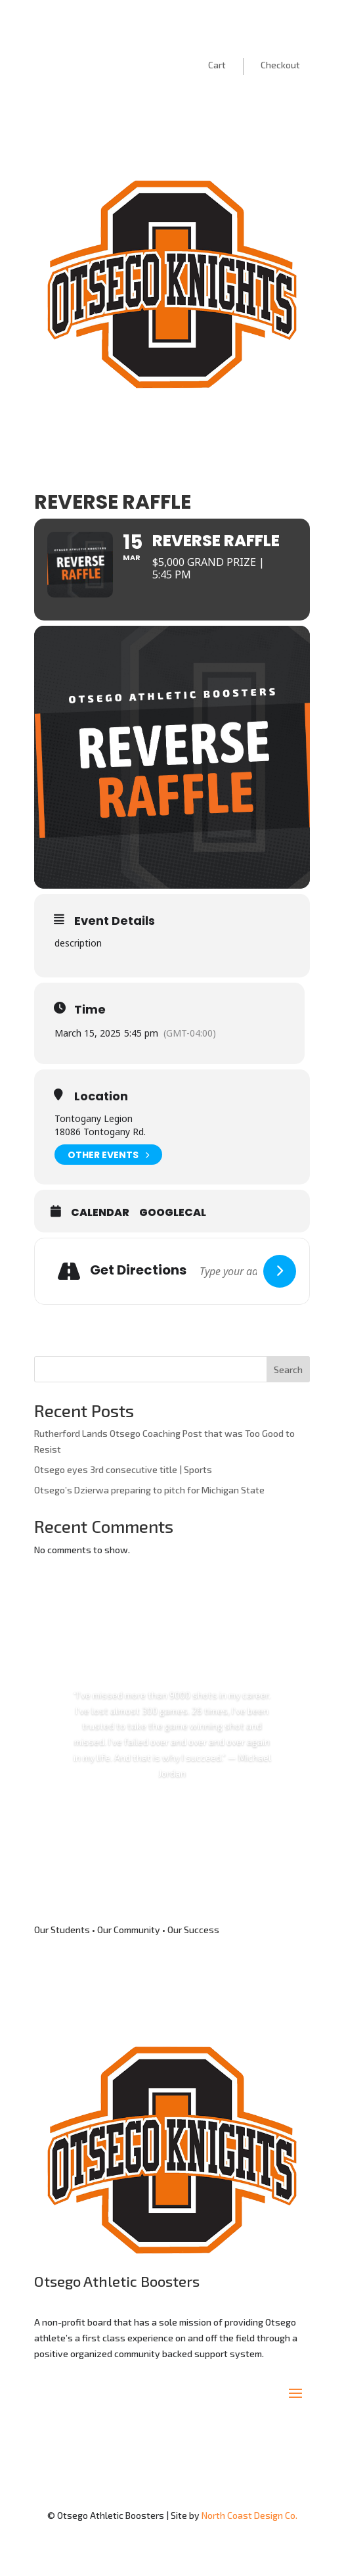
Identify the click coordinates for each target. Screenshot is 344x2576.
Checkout (280, 64)
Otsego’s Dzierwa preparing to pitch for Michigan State (149, 1489)
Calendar (100, 1212)
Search (288, 1369)
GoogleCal (172, 1212)
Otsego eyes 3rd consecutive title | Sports (123, 1469)
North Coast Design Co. (249, 2515)
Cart (217, 64)
